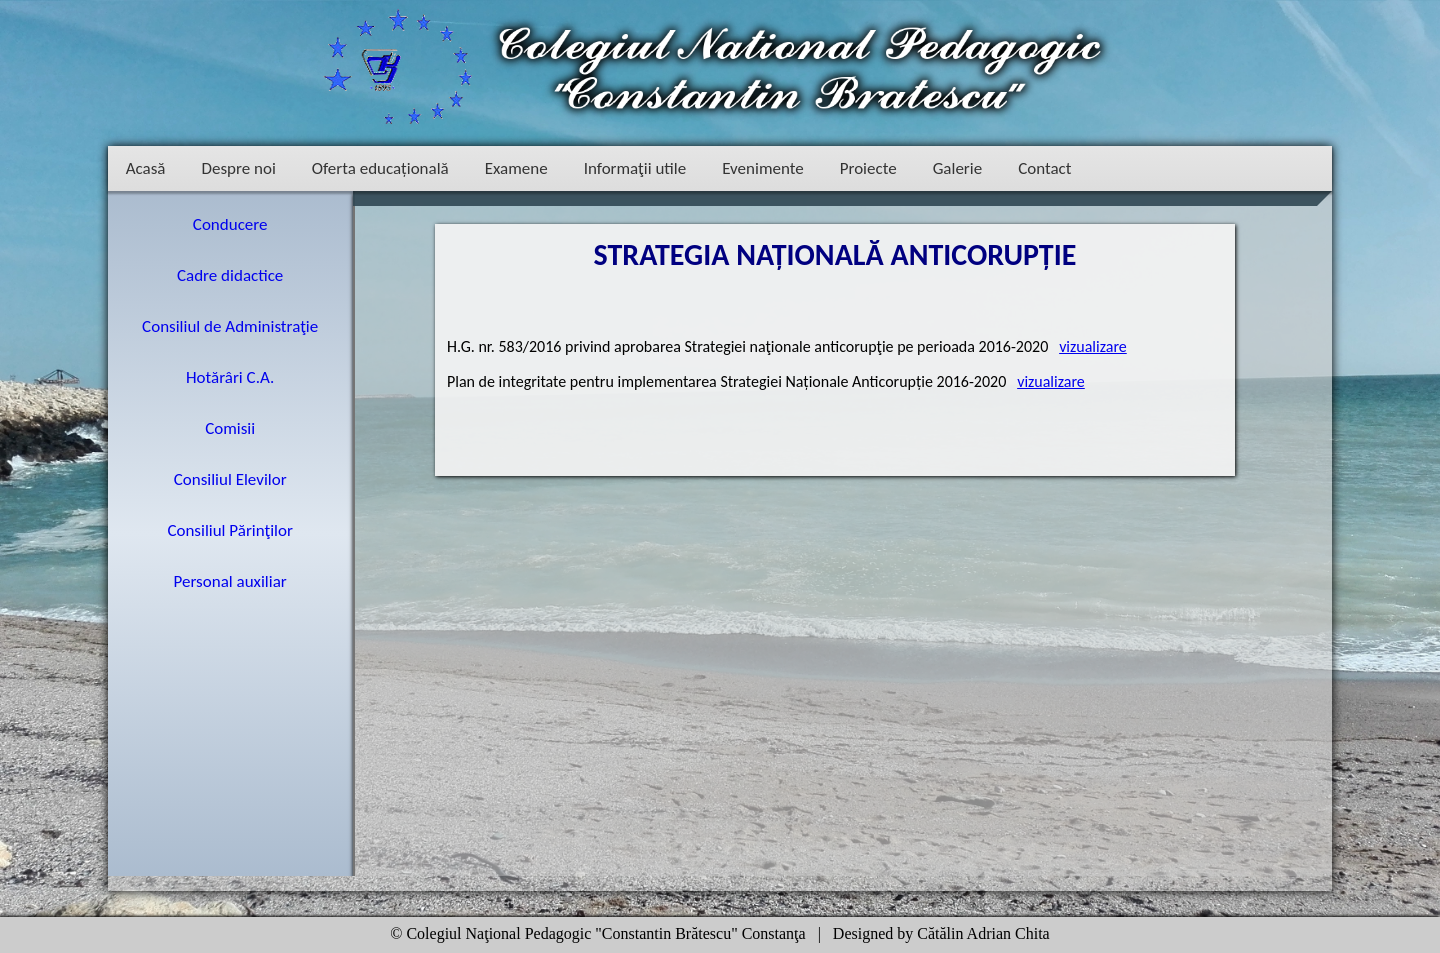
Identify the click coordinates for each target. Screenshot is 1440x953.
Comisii (230, 428)
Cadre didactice (230, 275)
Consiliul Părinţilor (230, 530)
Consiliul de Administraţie (230, 326)
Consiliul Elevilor (230, 479)
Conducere (230, 224)
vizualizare (1093, 346)
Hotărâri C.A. (230, 377)
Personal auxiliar (230, 581)
